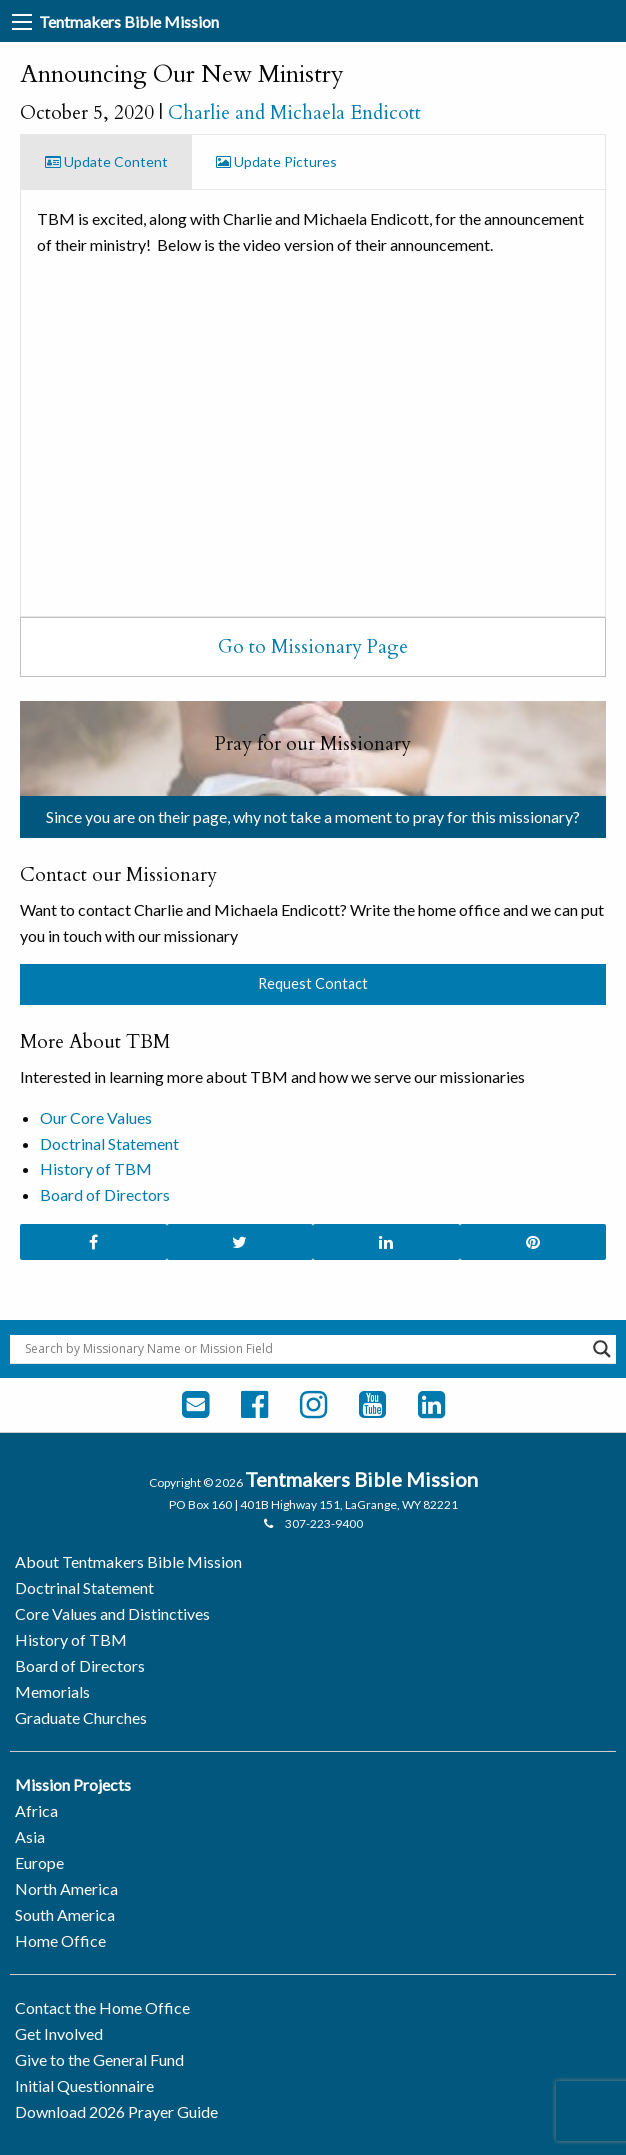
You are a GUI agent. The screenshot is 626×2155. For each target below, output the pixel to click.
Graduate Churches (81, 1717)
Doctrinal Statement (109, 1143)
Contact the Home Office (102, 2007)
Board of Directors (105, 1194)
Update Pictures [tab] (276, 161)
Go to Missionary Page (313, 647)
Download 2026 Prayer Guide (116, 2111)
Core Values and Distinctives (112, 1613)
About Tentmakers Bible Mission (128, 1561)
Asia (30, 1836)
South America (65, 1914)
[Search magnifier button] (602, 1349)
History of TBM (96, 1168)
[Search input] (304, 1349)
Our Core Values (96, 1117)
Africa (36, 1810)
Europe (39, 1862)
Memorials (52, 1691)
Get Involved (59, 2033)
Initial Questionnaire (84, 2085)
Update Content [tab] (106, 161)
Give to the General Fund (99, 2059)
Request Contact (313, 983)
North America (66, 1888)
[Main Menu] (22, 22)
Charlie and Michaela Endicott (294, 113)
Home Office (60, 1940)
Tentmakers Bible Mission (129, 21)
